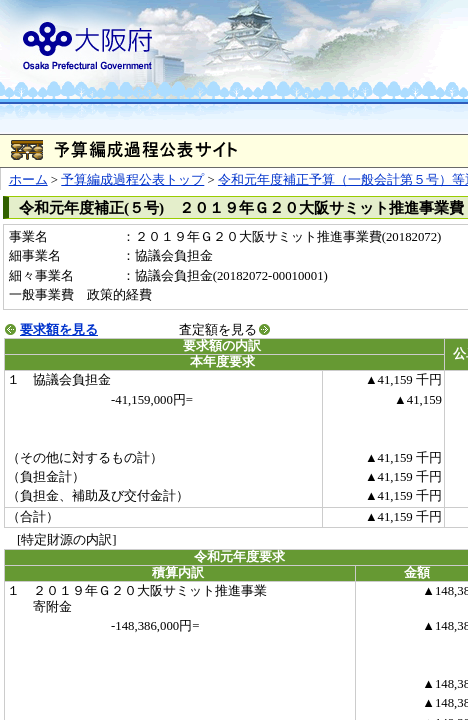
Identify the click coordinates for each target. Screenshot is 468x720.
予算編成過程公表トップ (132, 180)
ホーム (28, 180)
